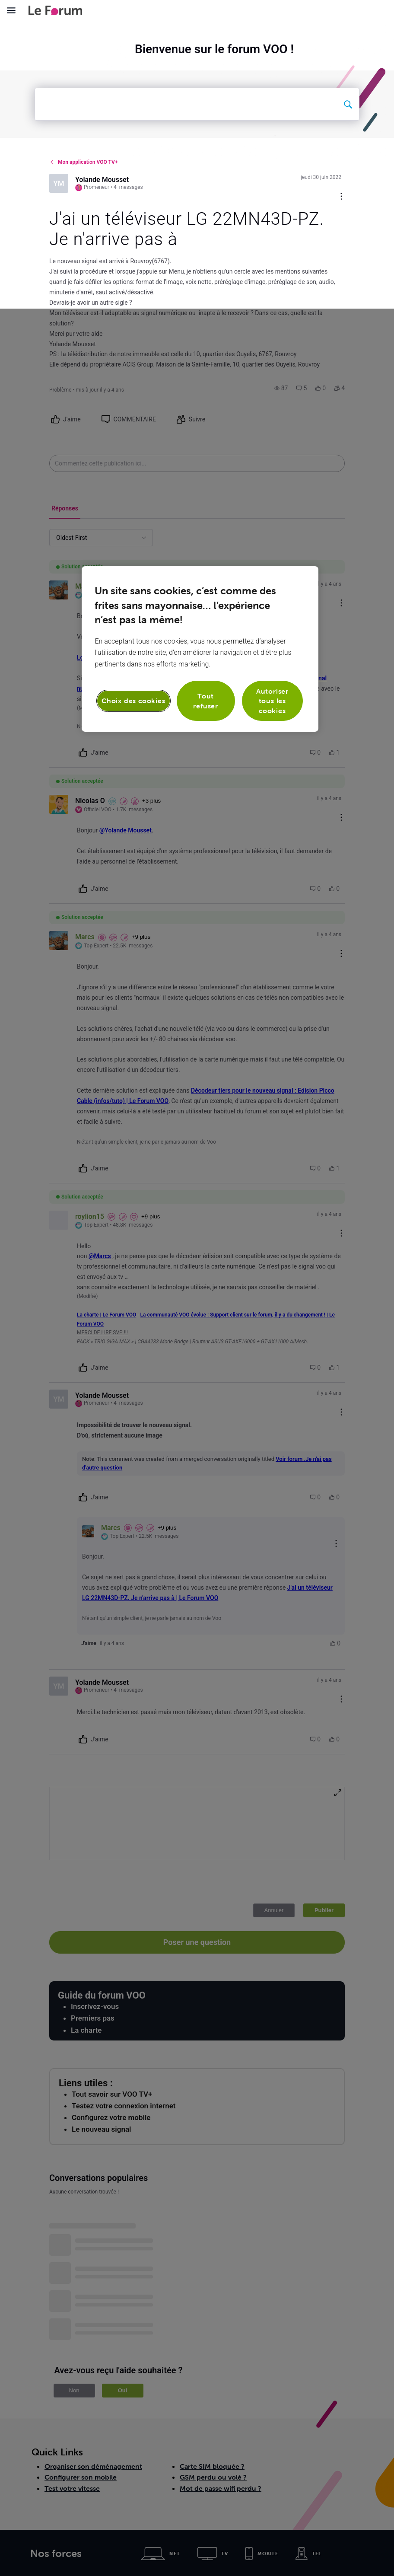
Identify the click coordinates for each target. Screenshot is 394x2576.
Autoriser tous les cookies (272, 392)
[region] (200, 340)
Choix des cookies (133, 392)
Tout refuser (205, 392)
